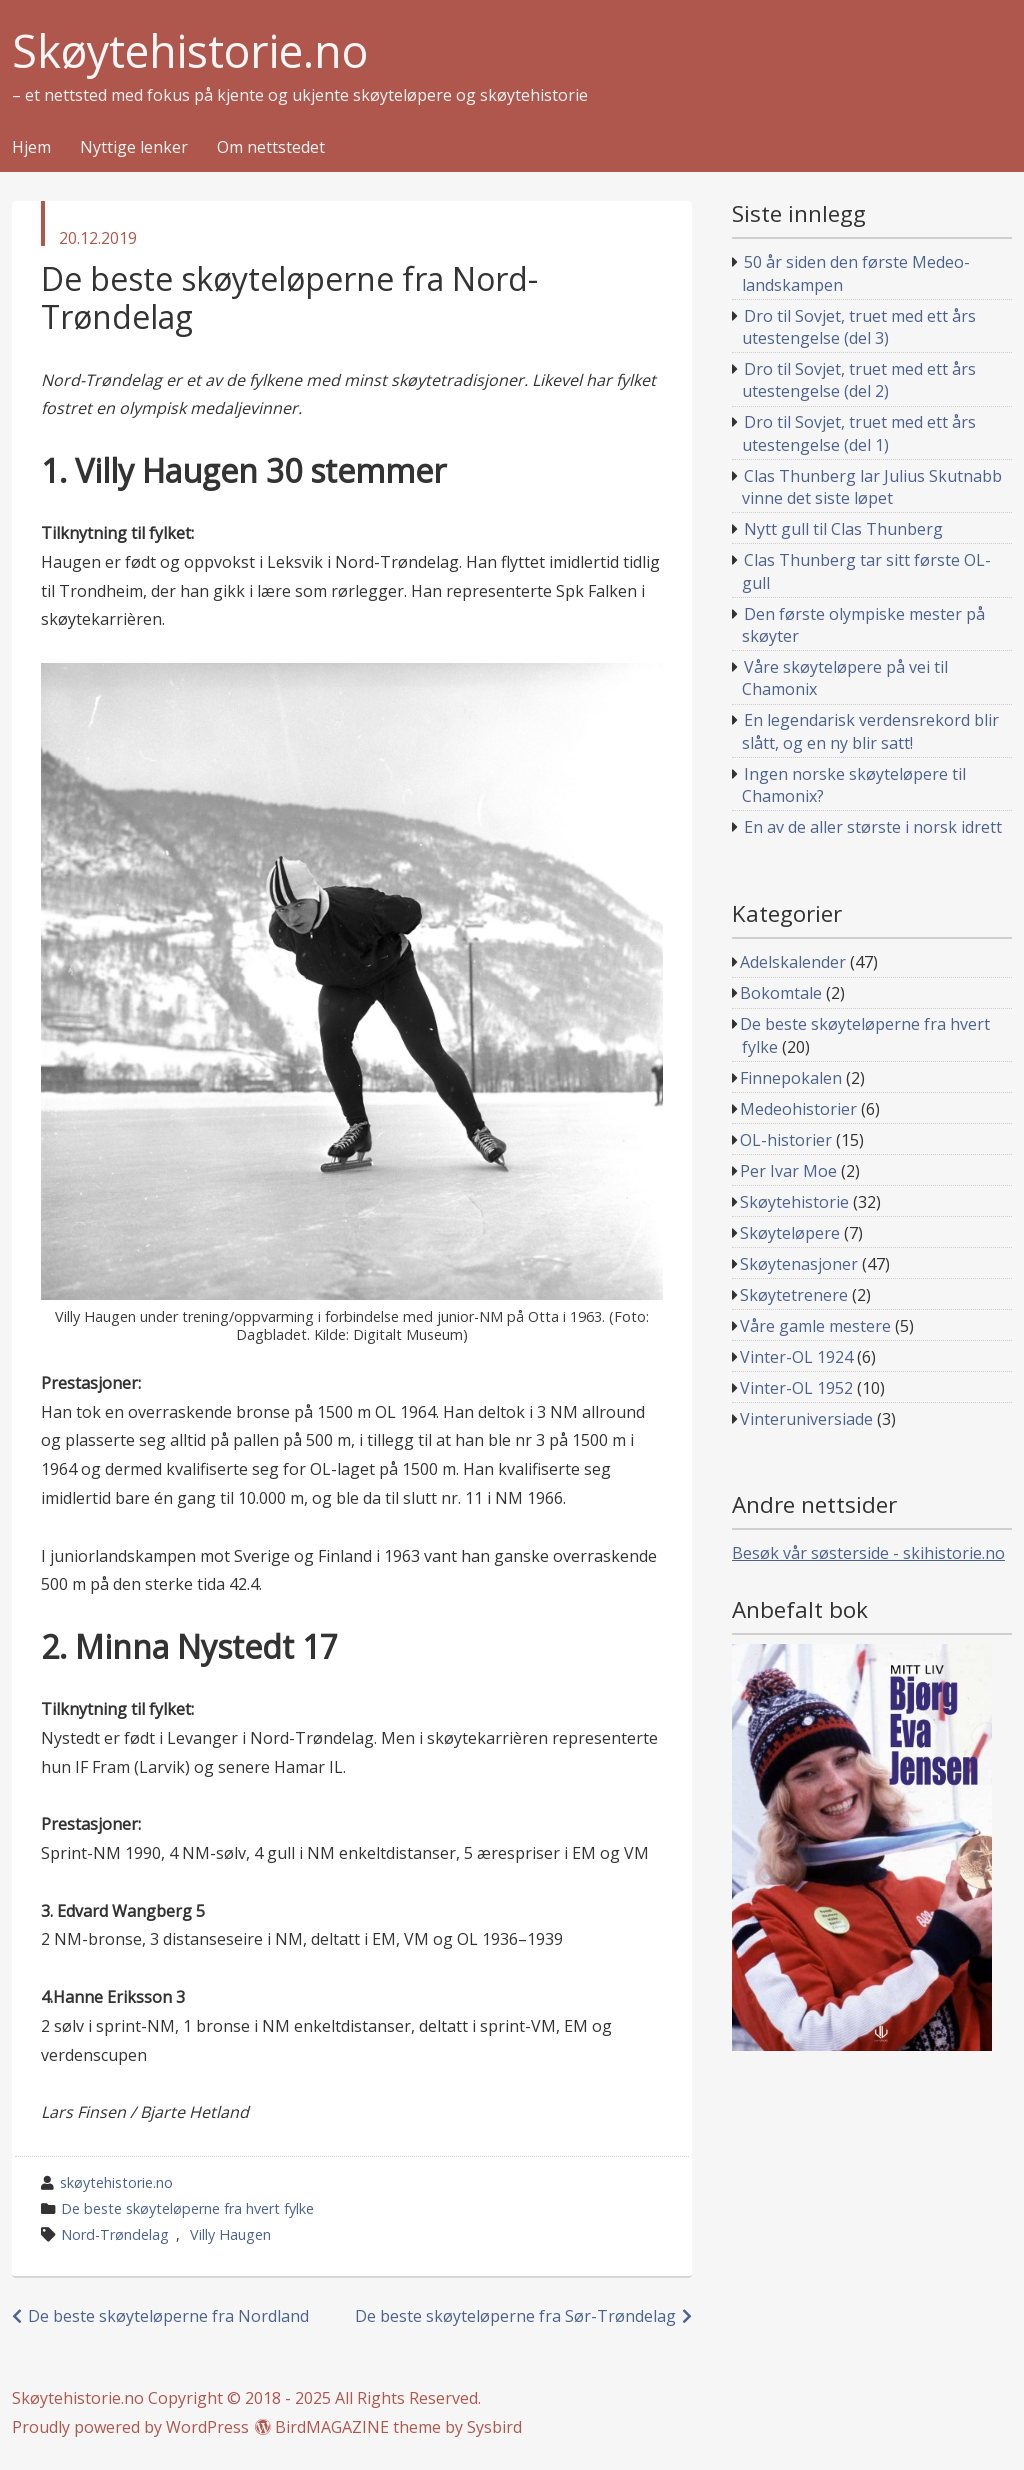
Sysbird (494, 2427)
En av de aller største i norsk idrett (873, 827)
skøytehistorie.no (116, 2182)
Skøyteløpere (790, 1233)
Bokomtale (781, 993)
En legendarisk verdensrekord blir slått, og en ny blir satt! (871, 731)
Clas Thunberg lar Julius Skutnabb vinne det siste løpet (872, 487)
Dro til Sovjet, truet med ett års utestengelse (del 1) (859, 433)
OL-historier (786, 1140)
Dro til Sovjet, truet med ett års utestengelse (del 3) (859, 327)
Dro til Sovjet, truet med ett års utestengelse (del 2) (859, 380)
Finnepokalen (791, 1078)
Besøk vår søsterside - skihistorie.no (868, 1553)
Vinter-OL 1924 (796, 1357)
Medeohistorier (798, 1109)
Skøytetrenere (794, 1295)
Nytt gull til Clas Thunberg (843, 529)
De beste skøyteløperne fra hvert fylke (187, 2208)
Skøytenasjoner (799, 1264)
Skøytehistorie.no (190, 51)
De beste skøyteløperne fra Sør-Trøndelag (515, 2316)
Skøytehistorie (794, 1202)
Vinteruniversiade (806, 1419)
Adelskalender (793, 962)
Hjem (31, 148)
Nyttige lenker (134, 148)
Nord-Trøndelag (115, 2234)
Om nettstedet (271, 148)
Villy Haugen (230, 2234)
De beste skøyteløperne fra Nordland (168, 2316)
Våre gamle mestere (815, 1326)
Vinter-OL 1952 (796, 1388)
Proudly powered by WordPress (130, 2427)
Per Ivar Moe (788, 1171)
